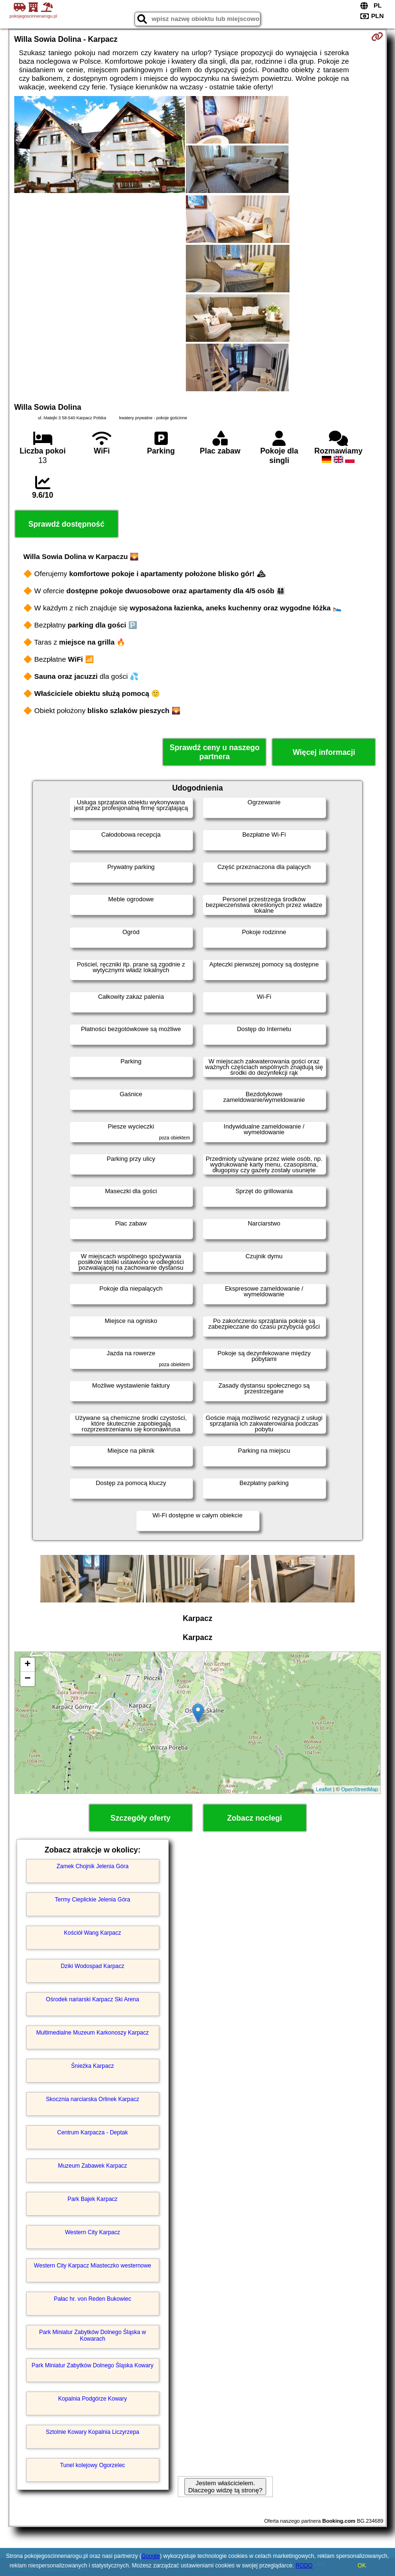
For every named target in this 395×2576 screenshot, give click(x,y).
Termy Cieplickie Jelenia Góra (92, 1899)
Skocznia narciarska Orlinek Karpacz (92, 2099)
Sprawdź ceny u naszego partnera (215, 752)
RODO (304, 2565)
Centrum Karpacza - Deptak (92, 2132)
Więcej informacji (324, 752)
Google (150, 2556)
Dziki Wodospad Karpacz (93, 1966)
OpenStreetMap (359, 1789)
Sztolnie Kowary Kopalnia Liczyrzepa (92, 2432)
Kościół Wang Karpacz (92, 1933)
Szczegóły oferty (140, 1818)
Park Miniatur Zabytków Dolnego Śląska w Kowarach (92, 2335)
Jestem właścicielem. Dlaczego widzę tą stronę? (225, 2487)
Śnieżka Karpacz (92, 2066)
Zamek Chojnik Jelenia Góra (92, 1866)
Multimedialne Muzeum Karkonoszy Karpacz (92, 2032)
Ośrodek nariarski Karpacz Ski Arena (92, 1999)
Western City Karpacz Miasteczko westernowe (92, 2265)
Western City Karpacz (92, 2232)
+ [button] (28, 1665)
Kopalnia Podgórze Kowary (92, 2398)
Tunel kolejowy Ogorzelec (92, 2465)
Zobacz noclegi (254, 1818)
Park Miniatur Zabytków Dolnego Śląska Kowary (93, 2365)
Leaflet (324, 1789)
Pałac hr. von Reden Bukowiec (92, 2299)
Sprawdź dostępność (67, 524)
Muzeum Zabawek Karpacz (92, 2165)
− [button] (28, 1679)
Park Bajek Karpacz (92, 2199)
